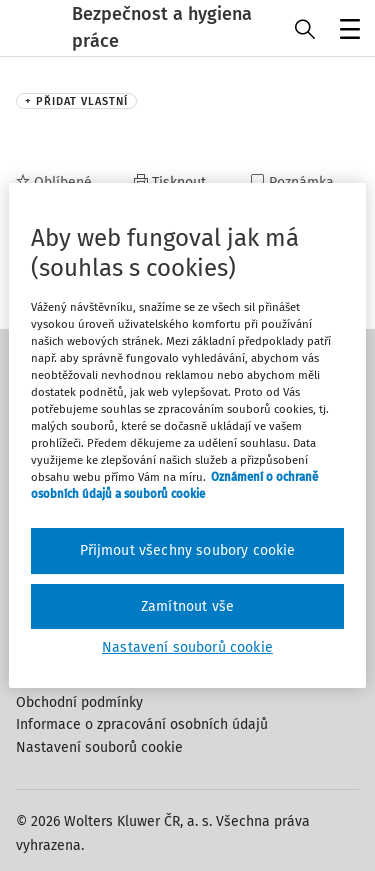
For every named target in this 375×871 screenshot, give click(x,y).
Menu (346, 31)
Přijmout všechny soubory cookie (188, 550)
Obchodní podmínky (79, 702)
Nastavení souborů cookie (99, 747)
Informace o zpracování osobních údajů (142, 724)
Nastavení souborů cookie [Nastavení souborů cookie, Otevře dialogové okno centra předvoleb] (187, 647)
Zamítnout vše (187, 606)
